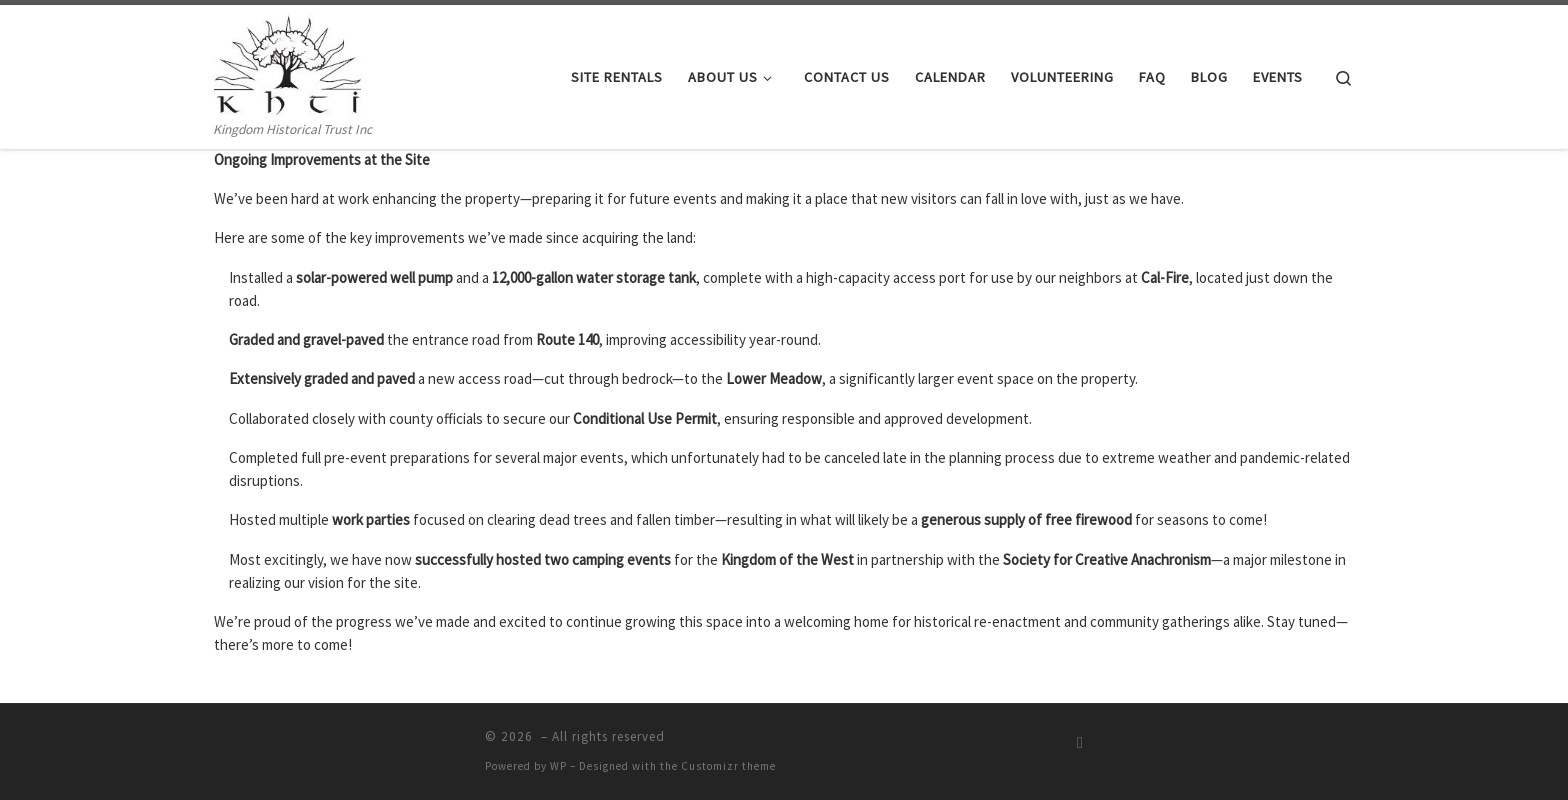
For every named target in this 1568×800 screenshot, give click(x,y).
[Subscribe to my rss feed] (1080, 742)
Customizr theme (728, 766)
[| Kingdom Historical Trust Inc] (287, 61)
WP (558, 766)
